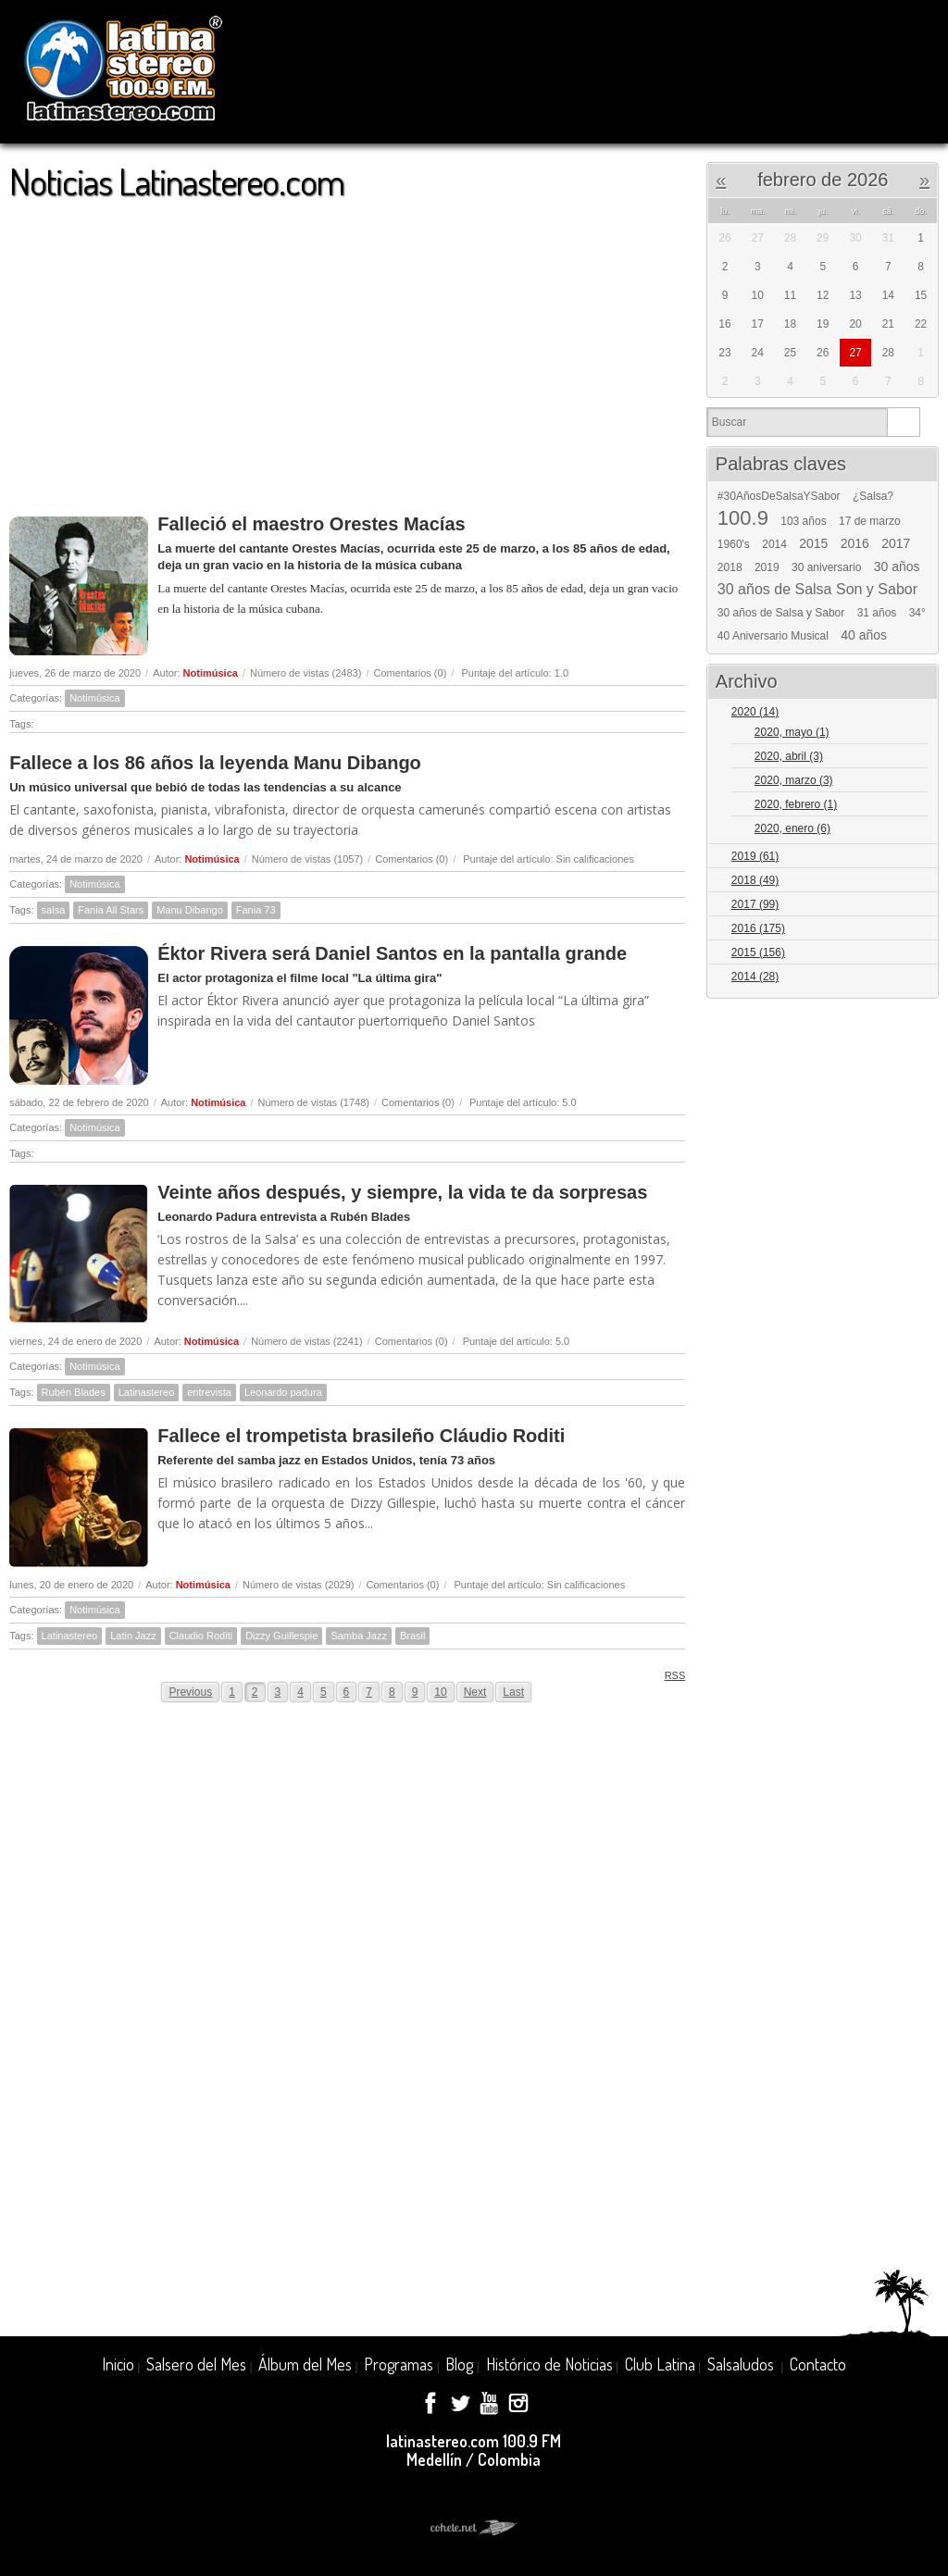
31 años (877, 612)
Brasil (413, 1635)
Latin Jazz (133, 1635)
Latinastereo (146, 1392)
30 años (897, 566)
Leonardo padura (283, 1392)
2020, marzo (794, 780)
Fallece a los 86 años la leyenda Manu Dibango (215, 763)
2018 (729, 567)
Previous (190, 1692)
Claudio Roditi (200, 1635)
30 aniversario (826, 567)
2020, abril (789, 756)
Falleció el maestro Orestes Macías (311, 524)
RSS (669, 1675)
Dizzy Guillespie (281, 1635)
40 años (864, 635)
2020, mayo (792, 732)
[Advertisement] (347, 348)
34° (917, 612)
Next (475, 1692)
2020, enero (792, 828)
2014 (774, 544)
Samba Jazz (359, 1635)
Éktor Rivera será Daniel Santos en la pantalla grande (392, 953)
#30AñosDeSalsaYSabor (779, 496)
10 (440, 1692)
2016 (855, 543)
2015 (813, 543)
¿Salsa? (873, 496)
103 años (803, 521)
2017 (895, 543)
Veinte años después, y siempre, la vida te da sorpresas (402, 1192)
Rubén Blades (74, 1392)
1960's (733, 544)
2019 (767, 567)
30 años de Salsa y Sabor (780, 612)
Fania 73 (256, 909)
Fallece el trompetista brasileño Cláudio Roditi (361, 1435)
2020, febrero (796, 804)
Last (513, 1692)
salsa (54, 909)
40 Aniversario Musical (773, 635)
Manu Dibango (189, 909)
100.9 (742, 518)
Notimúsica (210, 672)
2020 (755, 711)
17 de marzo (870, 521)
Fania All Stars (110, 909)
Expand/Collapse (916, 713)
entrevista (209, 1392)
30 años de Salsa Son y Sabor (817, 589)
